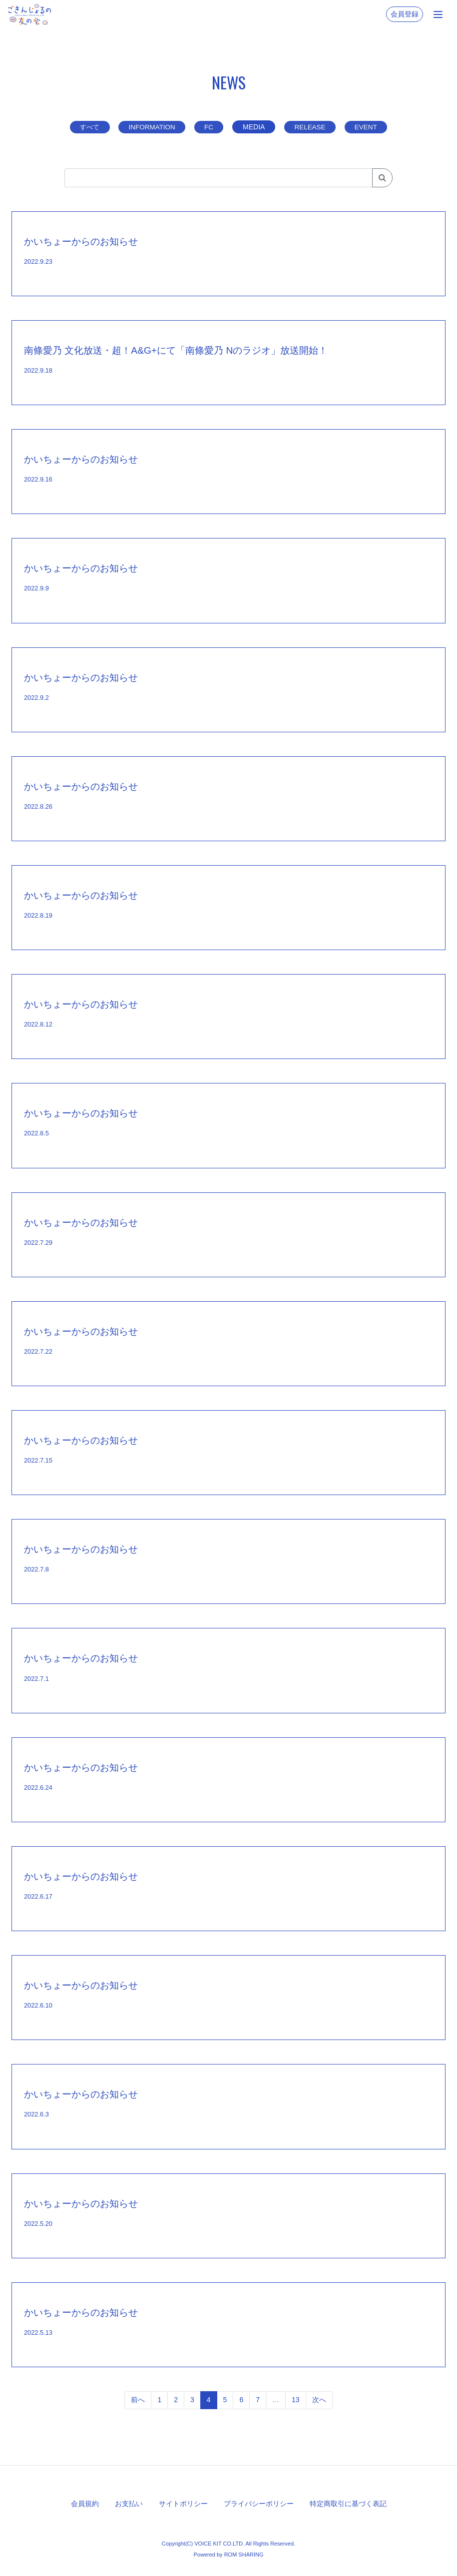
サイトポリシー (183, 2503)
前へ (138, 2400)
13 (296, 2400)
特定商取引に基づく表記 (348, 2503)
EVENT (370, 127)
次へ (319, 2400)
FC (209, 127)
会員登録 (405, 14)
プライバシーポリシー (259, 2503)
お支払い (129, 2503)
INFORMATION (150, 127)
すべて (85, 127)
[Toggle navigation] (438, 14)
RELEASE (312, 127)
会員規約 (85, 2503)
